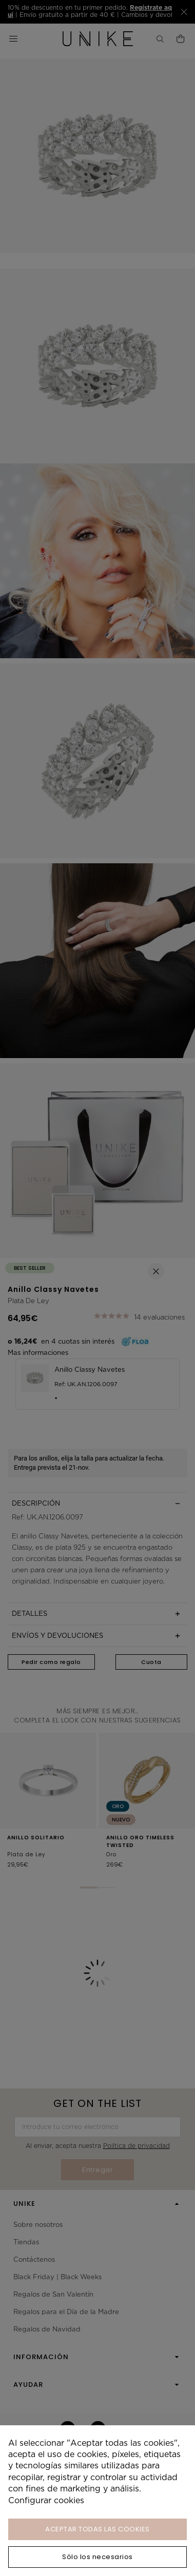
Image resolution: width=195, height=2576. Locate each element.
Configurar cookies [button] (46, 2500)
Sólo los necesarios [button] (97, 2557)
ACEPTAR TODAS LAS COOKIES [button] (97, 2529)
